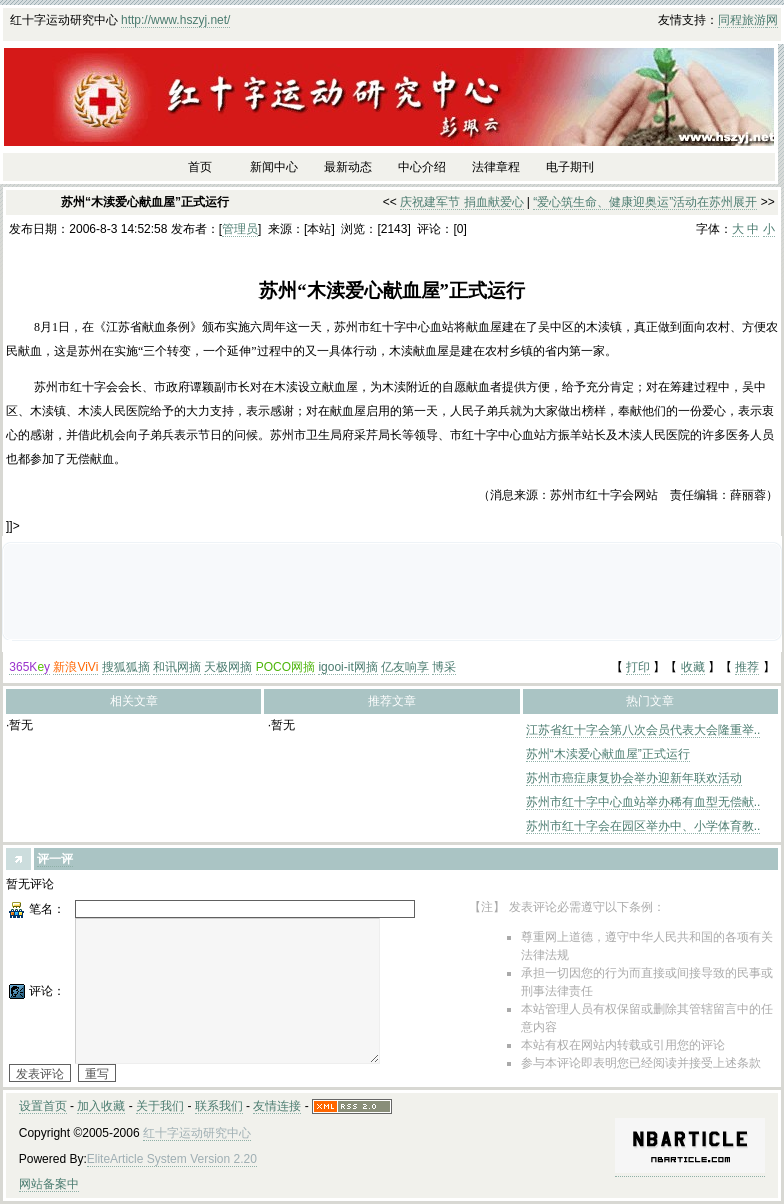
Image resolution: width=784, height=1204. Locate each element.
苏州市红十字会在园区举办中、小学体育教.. (643, 826)
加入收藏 (101, 1106)
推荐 (747, 667)
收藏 (693, 667)
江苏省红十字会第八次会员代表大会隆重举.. (643, 730)
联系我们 (219, 1106)
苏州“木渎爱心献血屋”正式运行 (608, 754)
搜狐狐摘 (126, 667)
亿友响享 (405, 667)
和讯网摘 (177, 667)
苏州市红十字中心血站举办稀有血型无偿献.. (643, 802)
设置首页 (43, 1106)
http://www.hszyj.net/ (175, 20)
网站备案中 (49, 1184)
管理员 (240, 229)
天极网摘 (228, 667)
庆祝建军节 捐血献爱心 (461, 202)
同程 (730, 20)
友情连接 (277, 1106)
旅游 (754, 20)
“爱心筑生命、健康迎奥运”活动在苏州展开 (645, 202)
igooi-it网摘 (347, 667)
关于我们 (160, 1106)
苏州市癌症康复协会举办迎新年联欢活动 (634, 778)
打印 (638, 667)
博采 (444, 667)
